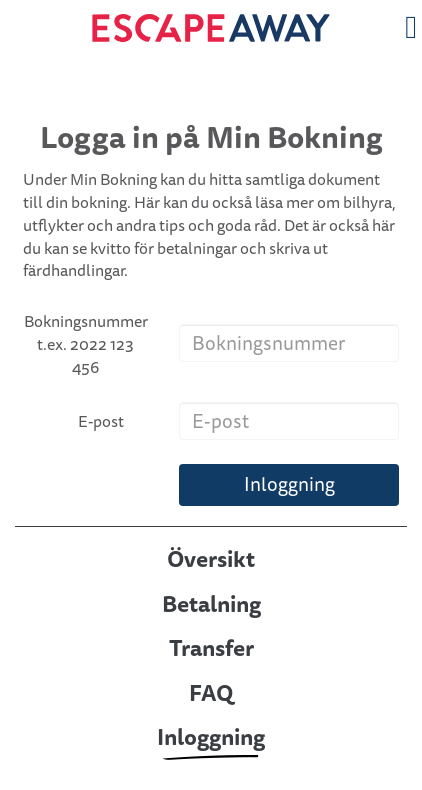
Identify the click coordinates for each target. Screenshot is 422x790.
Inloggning (289, 484)
